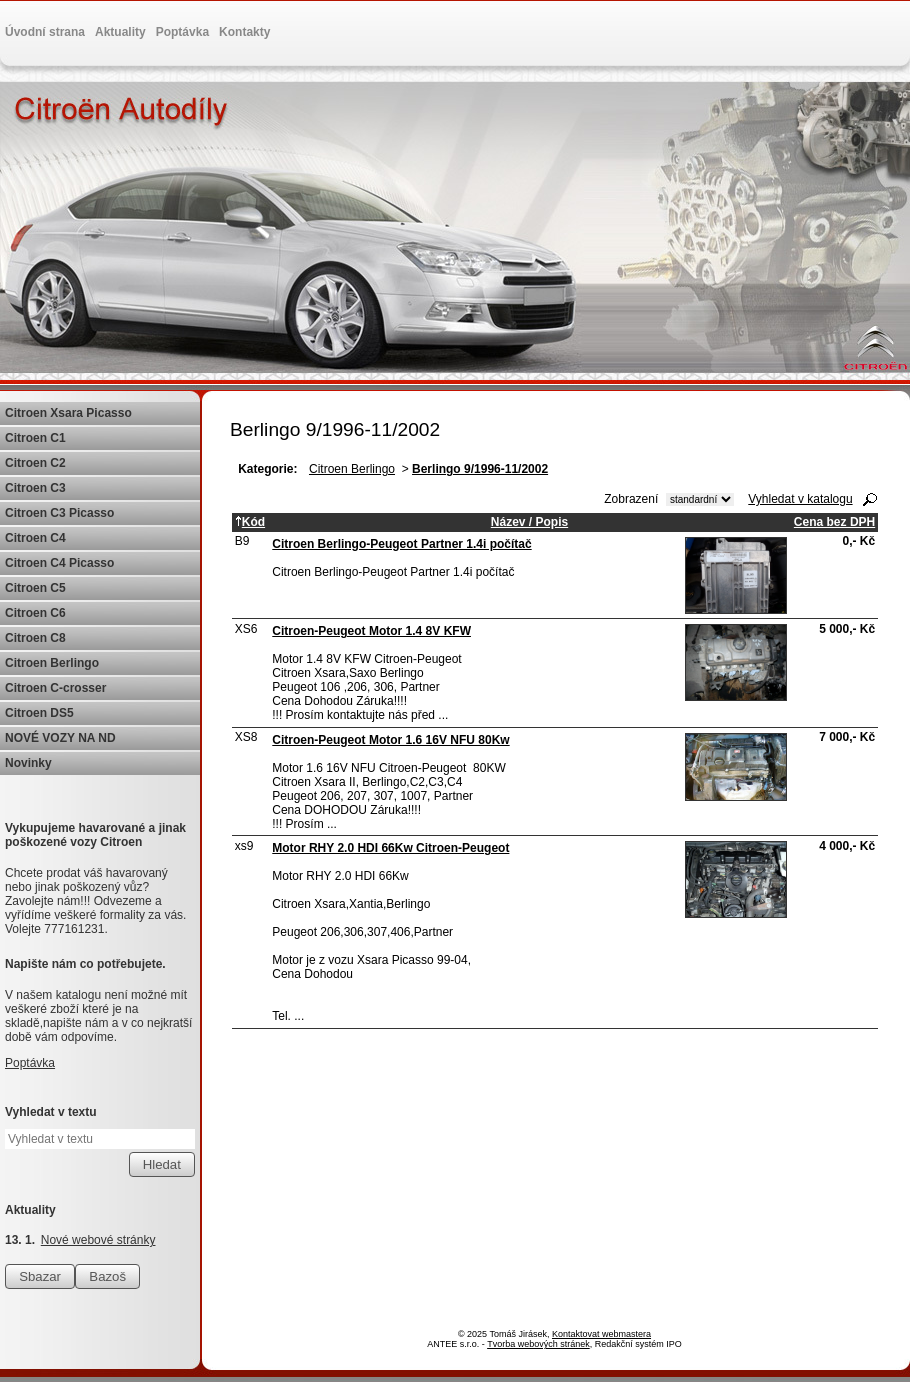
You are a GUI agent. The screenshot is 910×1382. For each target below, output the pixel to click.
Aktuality (120, 32)
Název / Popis (529, 522)
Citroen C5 (35, 588)
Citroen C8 (35, 638)
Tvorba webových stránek (538, 1344)
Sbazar (40, 1276)
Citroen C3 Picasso (59, 513)
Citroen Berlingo (352, 469)
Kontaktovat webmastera (601, 1334)
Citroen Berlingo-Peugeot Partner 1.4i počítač (401, 544)
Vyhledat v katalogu (800, 499)
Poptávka (182, 32)
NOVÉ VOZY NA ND (60, 738)
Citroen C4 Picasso (59, 563)
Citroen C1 (35, 438)
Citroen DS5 (39, 713)
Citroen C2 (35, 463)
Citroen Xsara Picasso (68, 413)
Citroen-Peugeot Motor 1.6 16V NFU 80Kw (390, 740)
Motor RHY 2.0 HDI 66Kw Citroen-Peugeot (390, 848)
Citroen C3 (35, 488)
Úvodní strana (45, 32)
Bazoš (107, 1276)
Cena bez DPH (834, 522)
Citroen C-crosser (55, 688)
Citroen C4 (35, 538)
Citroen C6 (35, 613)
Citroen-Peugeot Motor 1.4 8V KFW (371, 631)
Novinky (28, 763)
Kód (250, 522)
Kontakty (244, 32)
